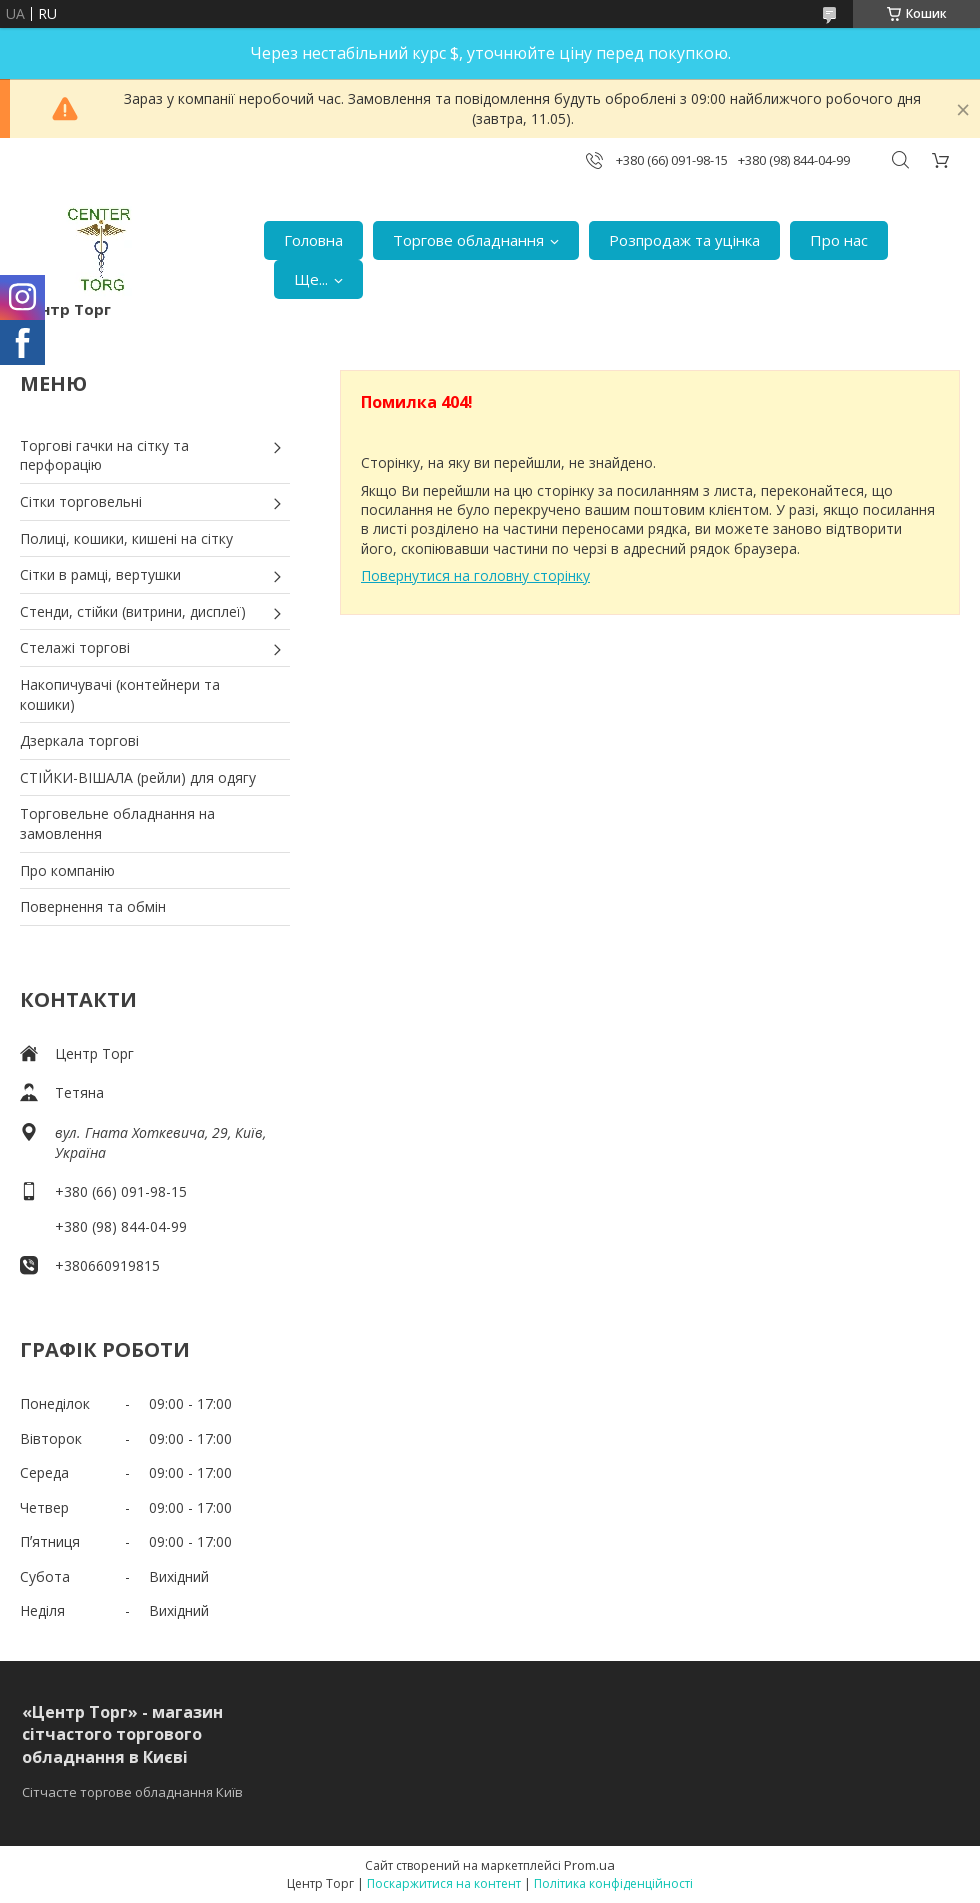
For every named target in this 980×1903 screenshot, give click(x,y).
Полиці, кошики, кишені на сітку (126, 538)
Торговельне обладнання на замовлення (117, 823)
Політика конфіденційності (613, 1883)
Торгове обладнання (468, 240)
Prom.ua (589, 1865)
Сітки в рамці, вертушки (100, 574)
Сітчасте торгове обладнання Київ (132, 1792)
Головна (313, 240)
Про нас (839, 240)
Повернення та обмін (93, 906)
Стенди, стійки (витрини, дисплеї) (133, 611)
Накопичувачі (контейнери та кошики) (120, 694)
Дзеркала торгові (79, 740)
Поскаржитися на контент (444, 1883)
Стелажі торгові (75, 647)
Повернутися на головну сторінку (475, 575)
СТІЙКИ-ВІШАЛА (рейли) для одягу (138, 777)
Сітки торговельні (81, 501)
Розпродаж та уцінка (684, 240)
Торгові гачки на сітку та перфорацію (104, 455)
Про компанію (67, 870)
